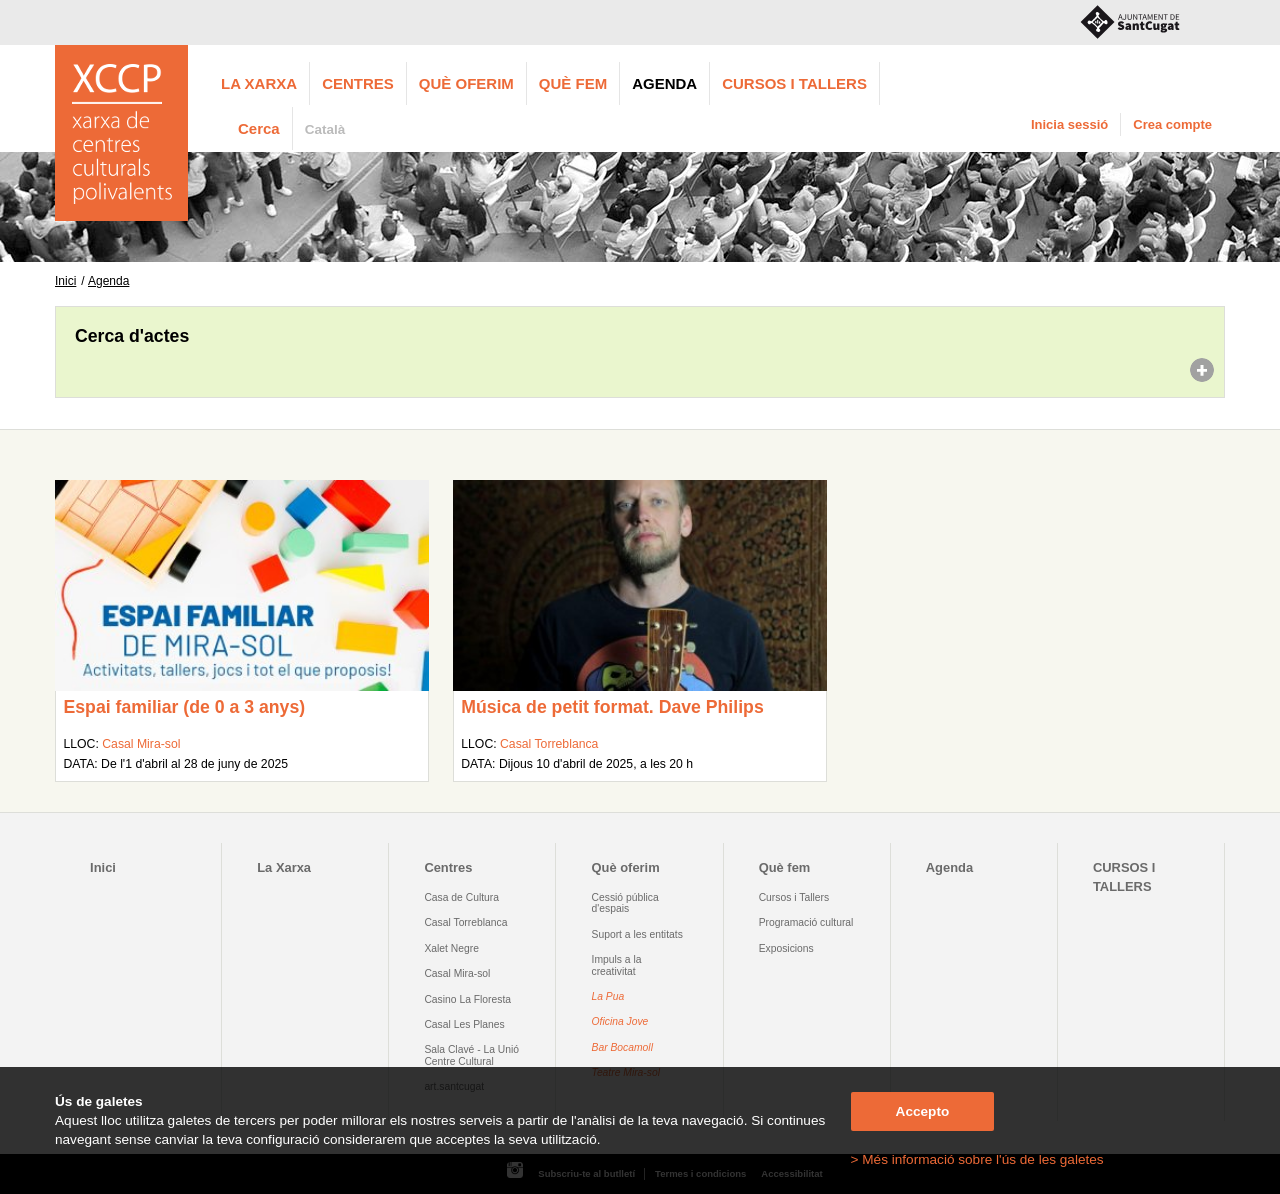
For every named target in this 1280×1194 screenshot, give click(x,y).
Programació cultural (806, 922)
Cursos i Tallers (794, 897)
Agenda (664, 83)
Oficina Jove (620, 1021)
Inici (65, 281)
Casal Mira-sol (141, 744)
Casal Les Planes (464, 1024)
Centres (358, 83)
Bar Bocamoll (622, 1047)
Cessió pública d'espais (625, 903)
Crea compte (1172, 124)
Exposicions (786, 948)
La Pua (608, 996)
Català (325, 129)
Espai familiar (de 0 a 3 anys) (184, 707)
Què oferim (466, 83)
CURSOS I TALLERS (794, 83)
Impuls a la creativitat (617, 965)
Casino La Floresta (467, 999)
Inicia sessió (1069, 124)
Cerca (259, 128)
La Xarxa (259, 83)
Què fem (573, 83)
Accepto (923, 1111)
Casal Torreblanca (549, 744)
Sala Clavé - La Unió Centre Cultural (471, 1055)
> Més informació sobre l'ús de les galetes (977, 1159)
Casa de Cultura (461, 897)
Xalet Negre (451, 948)
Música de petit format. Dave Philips (612, 707)
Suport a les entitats (637, 934)
